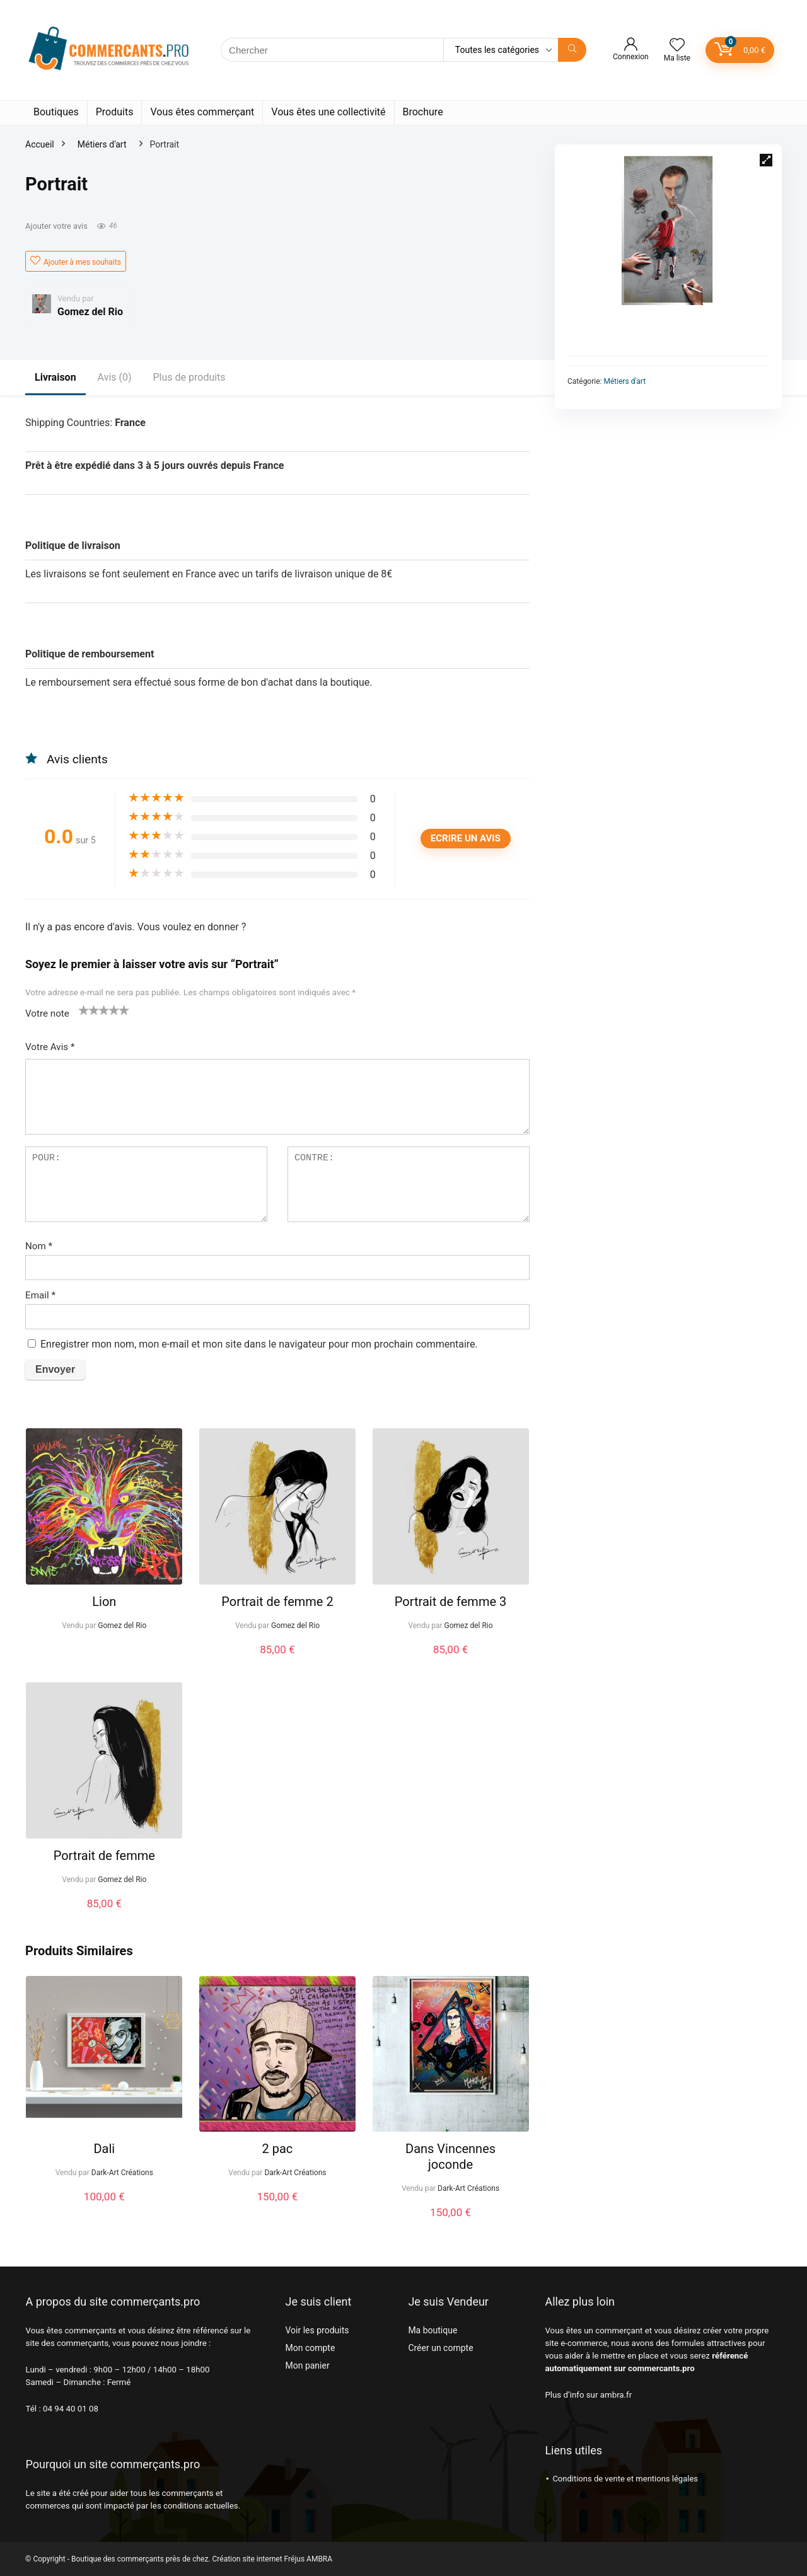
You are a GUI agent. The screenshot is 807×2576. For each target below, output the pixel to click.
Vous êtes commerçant (202, 112)
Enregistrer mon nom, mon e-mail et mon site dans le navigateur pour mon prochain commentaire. (259, 1344)
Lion (104, 1601)
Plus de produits (189, 377)
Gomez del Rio (90, 312)
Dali (104, 2148)
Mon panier (307, 2365)
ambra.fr (616, 2395)
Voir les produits (317, 2330)
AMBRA (319, 2559)
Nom (38, 1246)
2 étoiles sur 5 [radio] (89, 1010)
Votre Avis (50, 1047)
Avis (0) (115, 377)
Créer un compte (440, 2348)
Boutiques (56, 112)
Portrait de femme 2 (277, 1601)
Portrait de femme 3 (450, 1601)
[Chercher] (572, 50)
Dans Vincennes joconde (450, 2156)
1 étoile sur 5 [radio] (84, 1010)
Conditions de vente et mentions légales (625, 2478)
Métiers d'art (102, 144)
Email (40, 1295)
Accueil (39, 144)
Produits (115, 112)
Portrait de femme (104, 1855)
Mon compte (310, 2348)
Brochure (423, 112)
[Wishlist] (677, 46)
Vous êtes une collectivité (328, 112)
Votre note (47, 1013)
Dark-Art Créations (122, 2172)
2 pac (277, 2148)
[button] (766, 160)
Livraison (55, 377)
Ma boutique (432, 2330)
